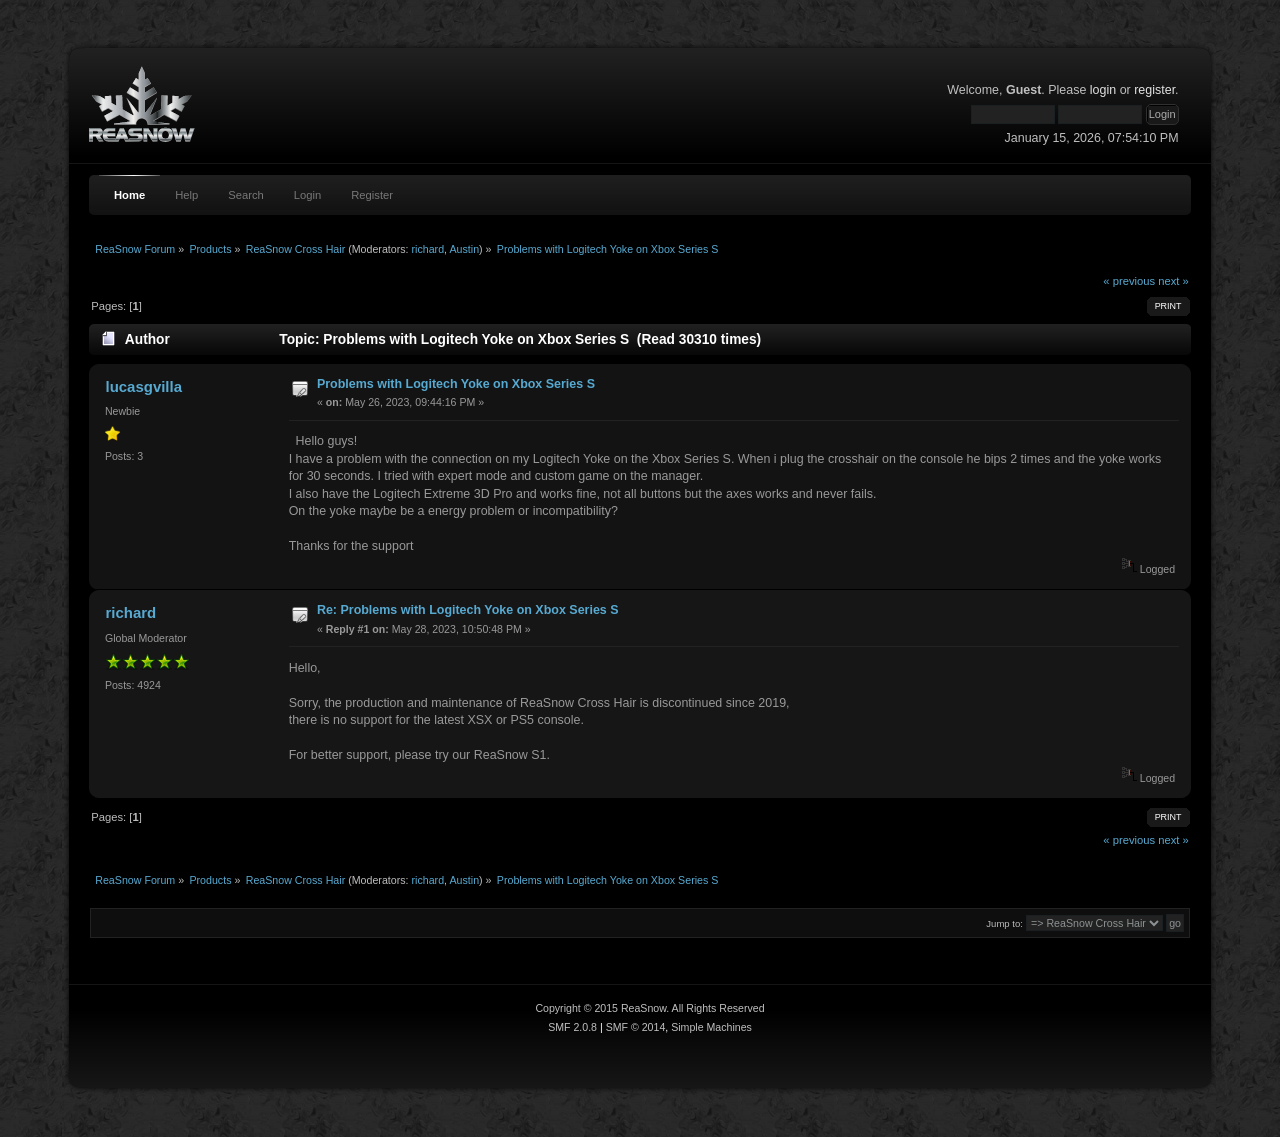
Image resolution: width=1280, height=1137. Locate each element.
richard (428, 249)
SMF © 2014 (636, 1027)
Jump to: (1004, 923)
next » (1173, 281)
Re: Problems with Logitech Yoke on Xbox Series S (468, 610)
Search (246, 195)
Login (307, 195)
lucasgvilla (143, 386)
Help (186, 195)
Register (372, 195)
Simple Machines (711, 1027)
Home (129, 195)
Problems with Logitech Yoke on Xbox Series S (456, 384)
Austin (464, 249)
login (1103, 90)
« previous (1129, 281)
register (1154, 90)
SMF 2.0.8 (572, 1027)
